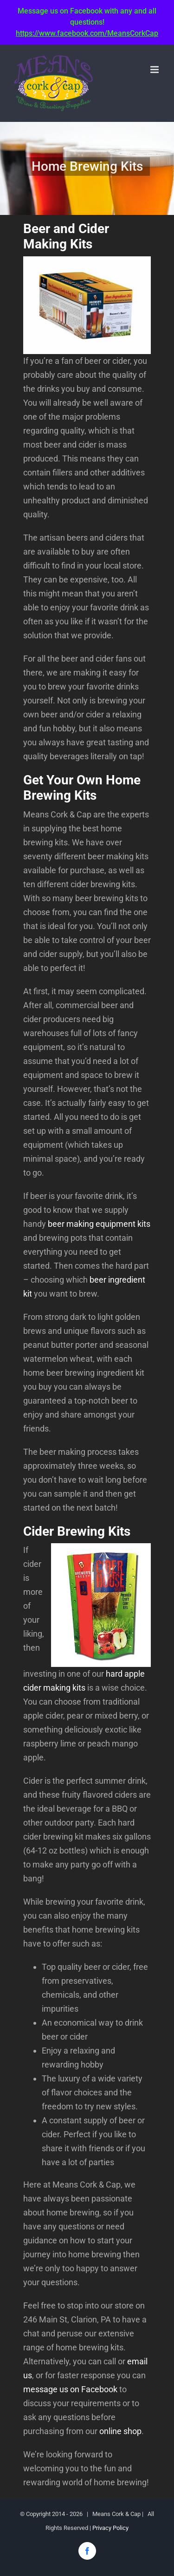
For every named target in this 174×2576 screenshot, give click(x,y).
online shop (120, 2431)
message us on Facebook (70, 2389)
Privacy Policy (110, 2527)
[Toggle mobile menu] (155, 69)
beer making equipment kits (99, 1224)
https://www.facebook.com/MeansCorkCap (87, 33)
